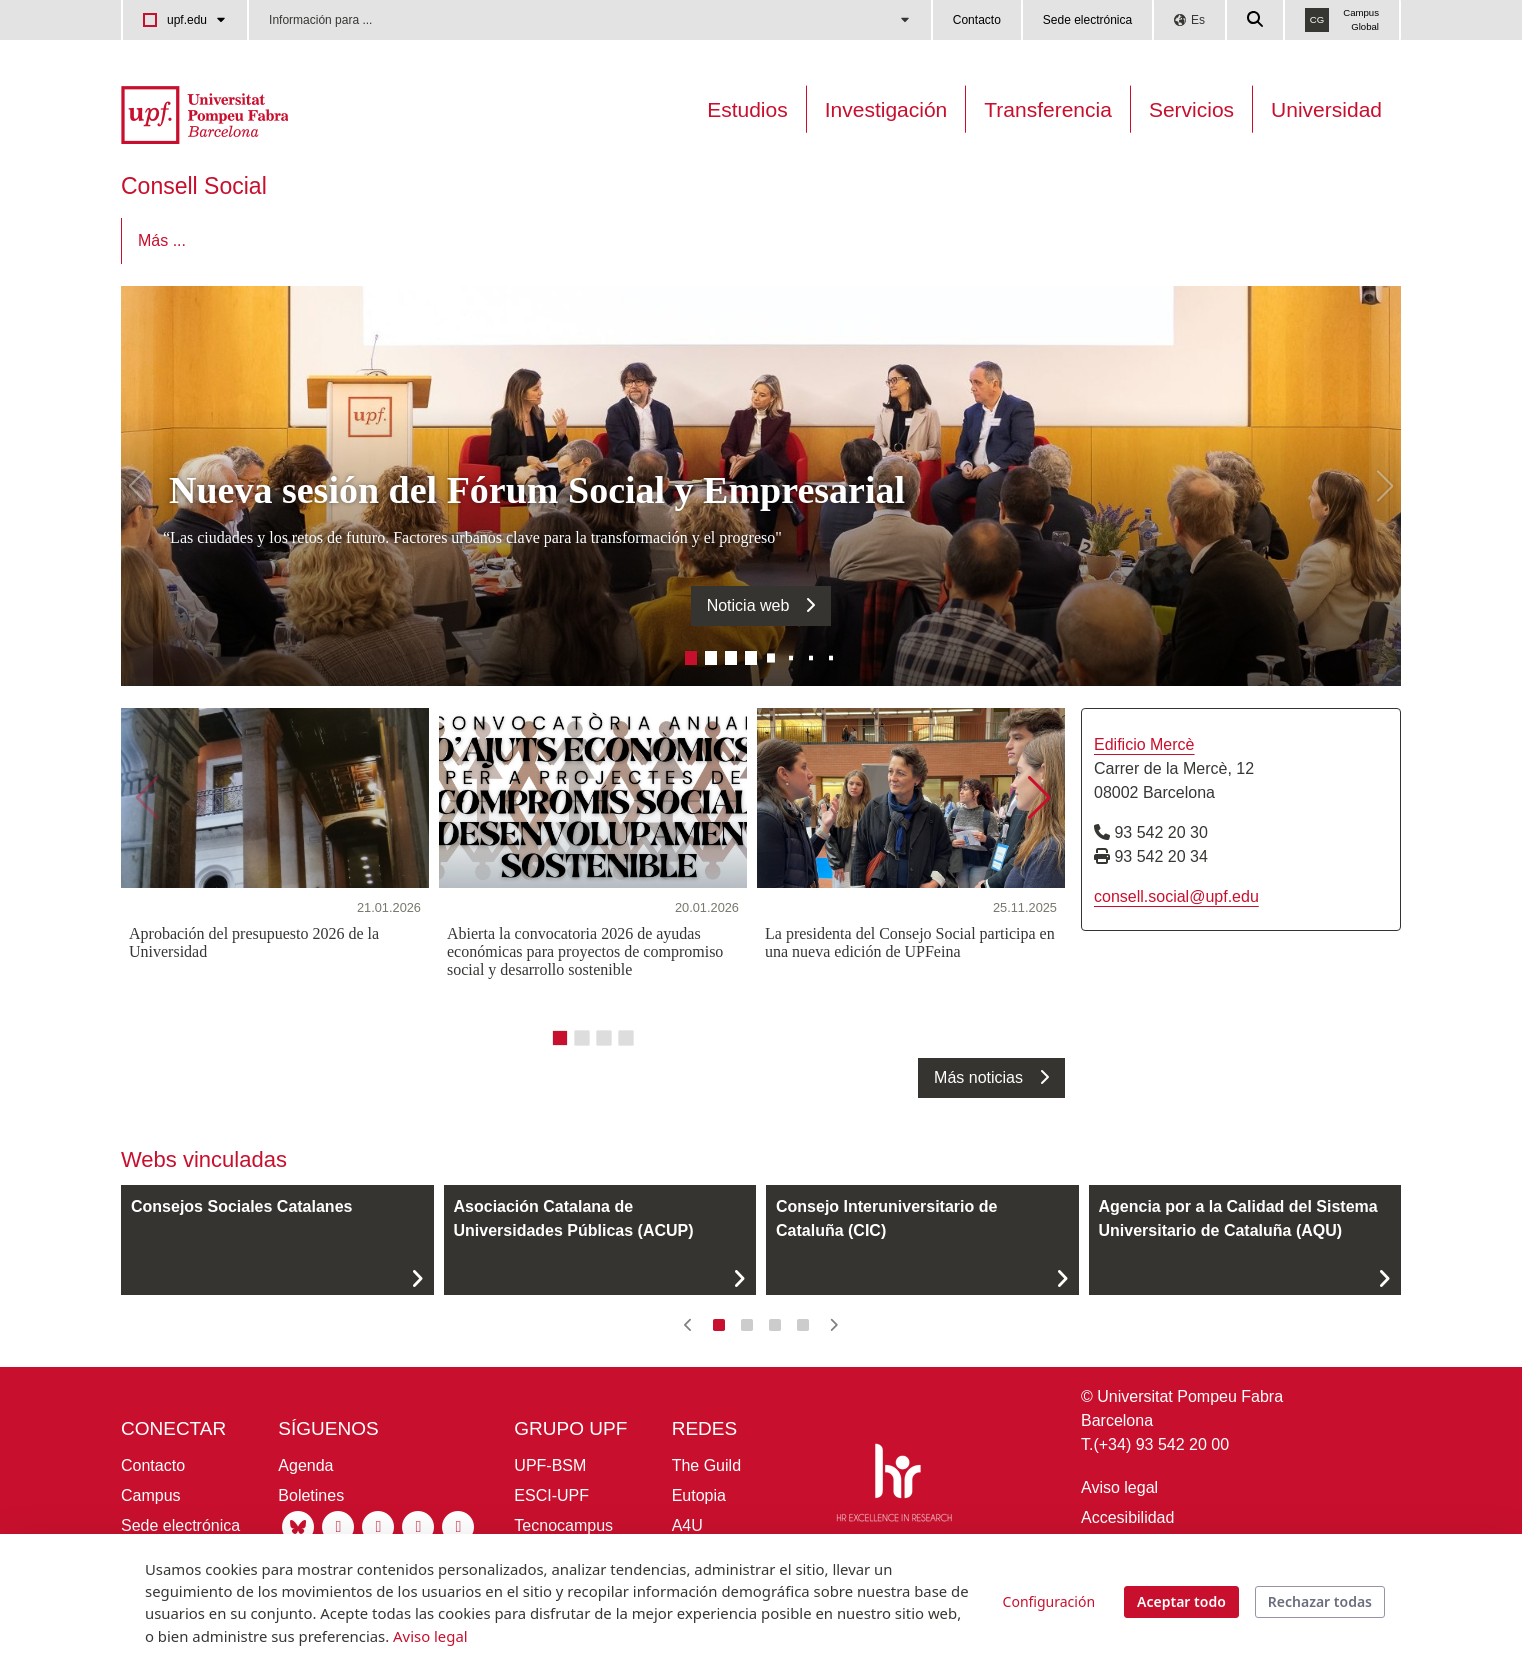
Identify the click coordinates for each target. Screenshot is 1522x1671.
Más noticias (978, 1077)
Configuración (1049, 1601)
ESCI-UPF (551, 1495)
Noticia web (748, 605)
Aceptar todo (1181, 1601)
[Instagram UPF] (338, 1525)
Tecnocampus (563, 1525)
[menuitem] (184, 241)
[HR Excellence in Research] (894, 1485)
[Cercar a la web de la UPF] (1256, 20)
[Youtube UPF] (418, 1525)
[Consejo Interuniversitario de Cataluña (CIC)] (922, 1240)
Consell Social (194, 186)
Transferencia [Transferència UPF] (1048, 109)
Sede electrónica (1087, 20)
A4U (687, 1525)
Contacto (977, 20)
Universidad (1326, 109)
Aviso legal (1119, 1487)
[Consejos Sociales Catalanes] (277, 1240)
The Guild (706, 1465)
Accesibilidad (1127, 1517)
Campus (151, 1495)
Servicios (1191, 109)
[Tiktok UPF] (458, 1525)
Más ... (1248, 240)
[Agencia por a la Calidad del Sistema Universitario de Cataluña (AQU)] (1245, 1240)
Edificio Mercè (1144, 744)
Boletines (311, 1495)
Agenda (305, 1465)
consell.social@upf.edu (1176, 896)
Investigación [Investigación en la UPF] (886, 109)
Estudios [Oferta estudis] (747, 109)
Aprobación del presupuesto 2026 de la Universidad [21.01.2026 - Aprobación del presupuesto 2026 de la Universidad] (254, 942)
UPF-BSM (550, 1465)
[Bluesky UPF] (298, 1525)
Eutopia (699, 1495)
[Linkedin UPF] (378, 1525)
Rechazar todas (1320, 1601)
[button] (137, 486)
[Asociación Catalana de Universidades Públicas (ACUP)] (600, 1240)
